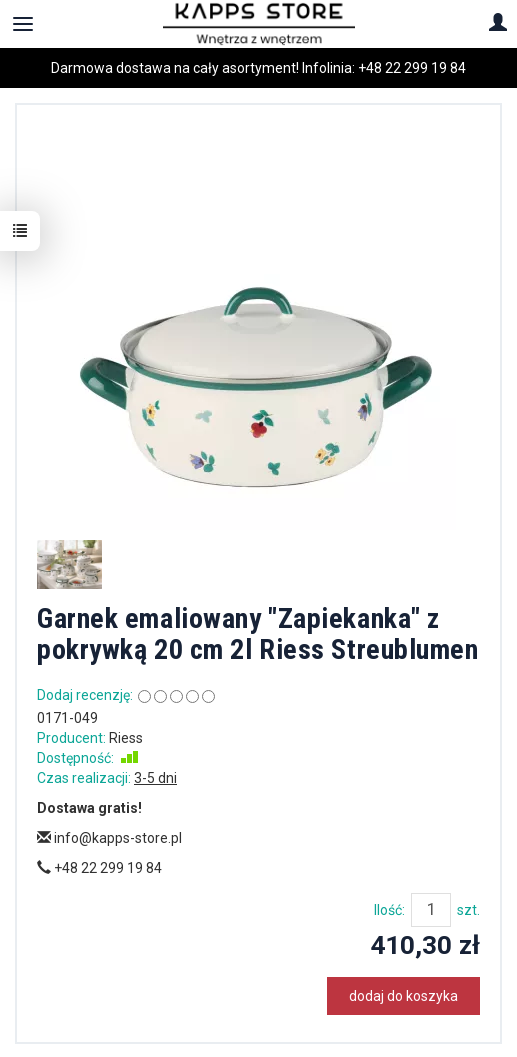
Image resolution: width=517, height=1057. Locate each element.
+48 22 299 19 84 (412, 68)
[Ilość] (431, 910)
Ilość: (389, 910)
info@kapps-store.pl (109, 838)
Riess (126, 738)
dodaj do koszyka (403, 996)
